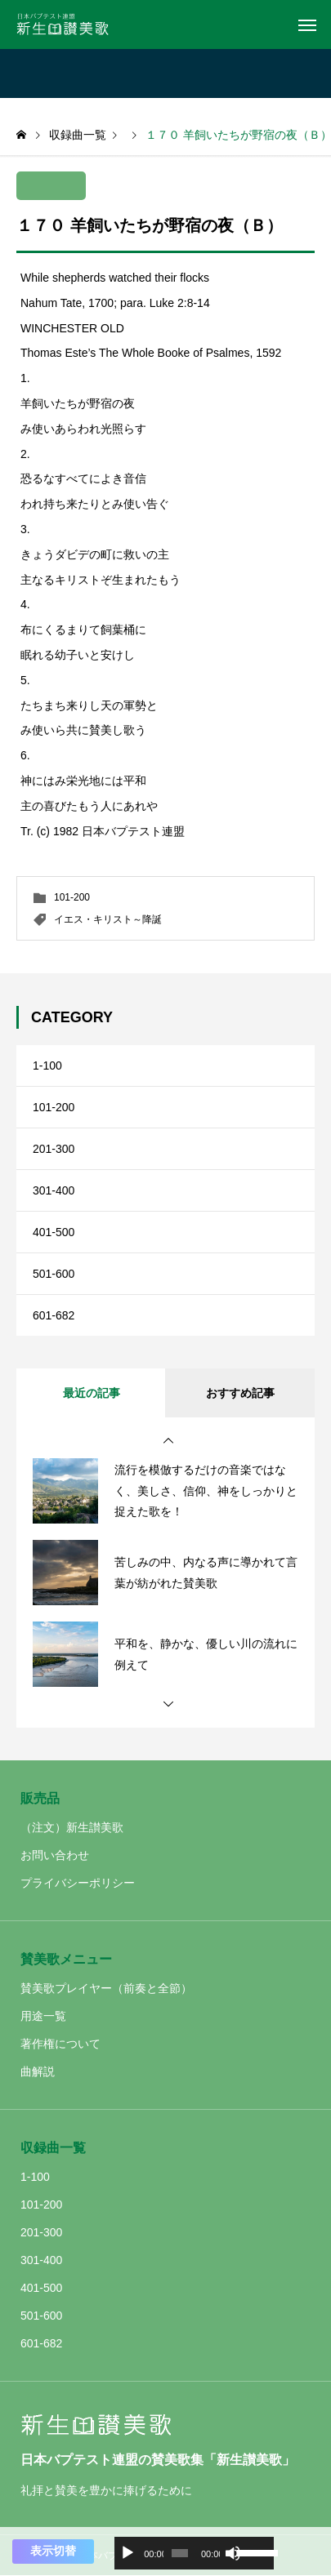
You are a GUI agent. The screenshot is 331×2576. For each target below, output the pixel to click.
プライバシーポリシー (77, 1882)
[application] (194, 2553)
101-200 (72, 897)
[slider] (180, 2553)
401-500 (53, 1232)
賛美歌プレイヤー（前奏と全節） (106, 1988)
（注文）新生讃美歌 (71, 1827)
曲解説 (37, 2071)
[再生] (127, 2553)
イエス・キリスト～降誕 (108, 919)
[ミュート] (233, 2553)
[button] (168, 1441)
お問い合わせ (54, 1855)
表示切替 (53, 2550)
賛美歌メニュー (66, 1959)
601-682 (53, 1315)
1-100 (47, 1065)
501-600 (53, 1273)
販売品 (40, 1798)
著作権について (60, 2043)
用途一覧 (43, 2015)
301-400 (53, 1190)
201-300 (53, 1148)
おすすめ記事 (240, 1392)
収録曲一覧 (53, 2148)
